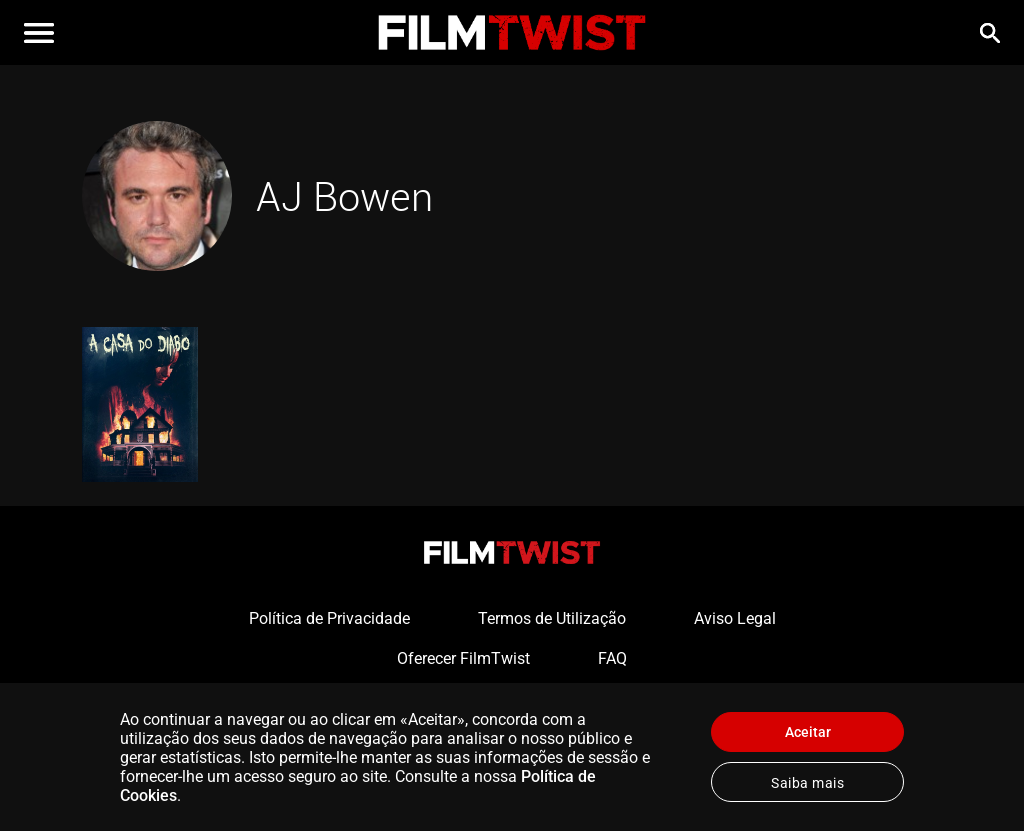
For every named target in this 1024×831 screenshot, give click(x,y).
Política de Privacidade (329, 618)
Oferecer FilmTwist (463, 658)
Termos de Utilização (552, 618)
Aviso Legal (735, 618)
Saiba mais (807, 783)
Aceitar (808, 732)
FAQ (612, 658)
